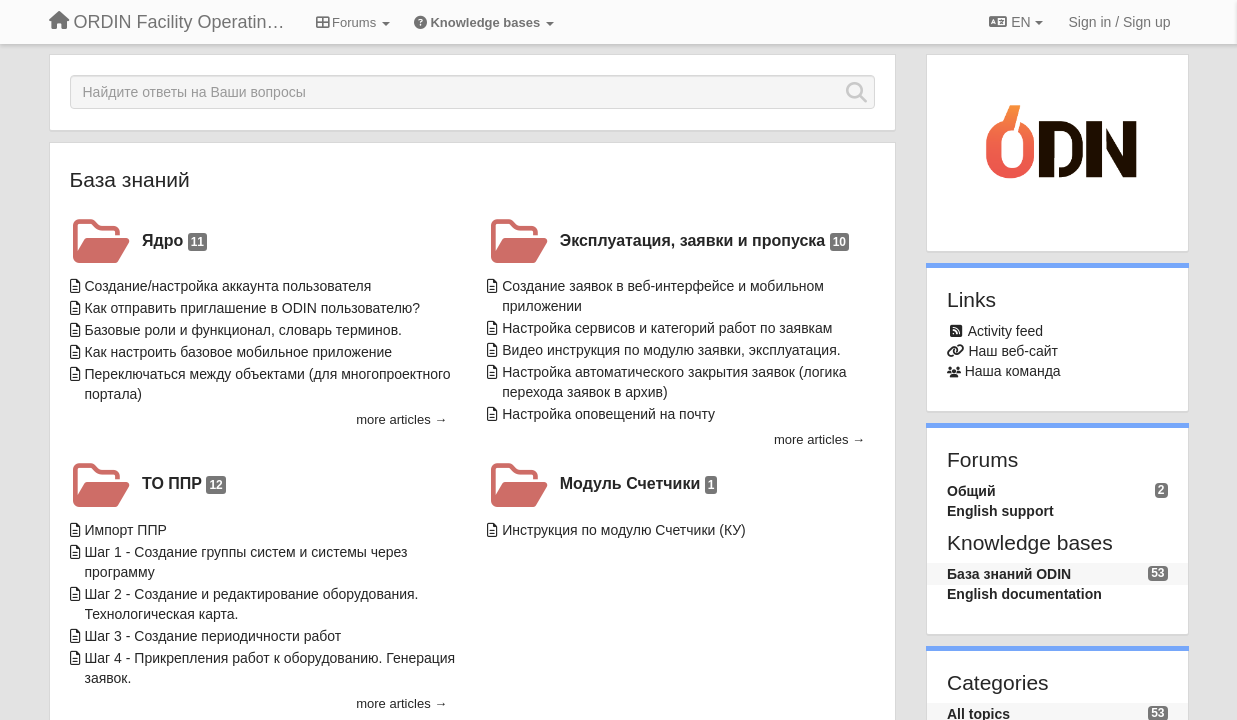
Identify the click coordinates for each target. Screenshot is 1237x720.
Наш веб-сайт (1013, 351)
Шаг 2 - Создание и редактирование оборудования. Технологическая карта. (252, 604)
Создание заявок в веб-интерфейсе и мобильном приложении (663, 296)
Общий (971, 491)
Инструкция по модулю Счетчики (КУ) (624, 530)
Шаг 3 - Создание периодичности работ (213, 636)
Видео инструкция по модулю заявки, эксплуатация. (671, 350)
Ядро (174, 241)
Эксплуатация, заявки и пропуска (704, 241)
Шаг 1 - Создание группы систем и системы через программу (246, 562)
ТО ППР (184, 484)
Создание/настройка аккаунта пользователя (228, 286)
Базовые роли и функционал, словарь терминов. (243, 330)
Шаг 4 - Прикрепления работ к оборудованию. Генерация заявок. (270, 668)
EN (1015, 22)
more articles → (401, 419)
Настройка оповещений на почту (608, 414)
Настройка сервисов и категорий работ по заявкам (667, 328)
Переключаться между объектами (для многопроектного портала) (268, 384)
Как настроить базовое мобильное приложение (239, 352)
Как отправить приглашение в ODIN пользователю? (253, 308)
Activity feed (1005, 331)
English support (1000, 511)
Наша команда (1013, 371)
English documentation (1024, 594)
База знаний (130, 179)
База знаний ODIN (1009, 574)
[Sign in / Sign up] (1120, 22)
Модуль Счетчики (639, 484)
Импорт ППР (126, 530)
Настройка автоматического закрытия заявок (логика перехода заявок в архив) (674, 382)
